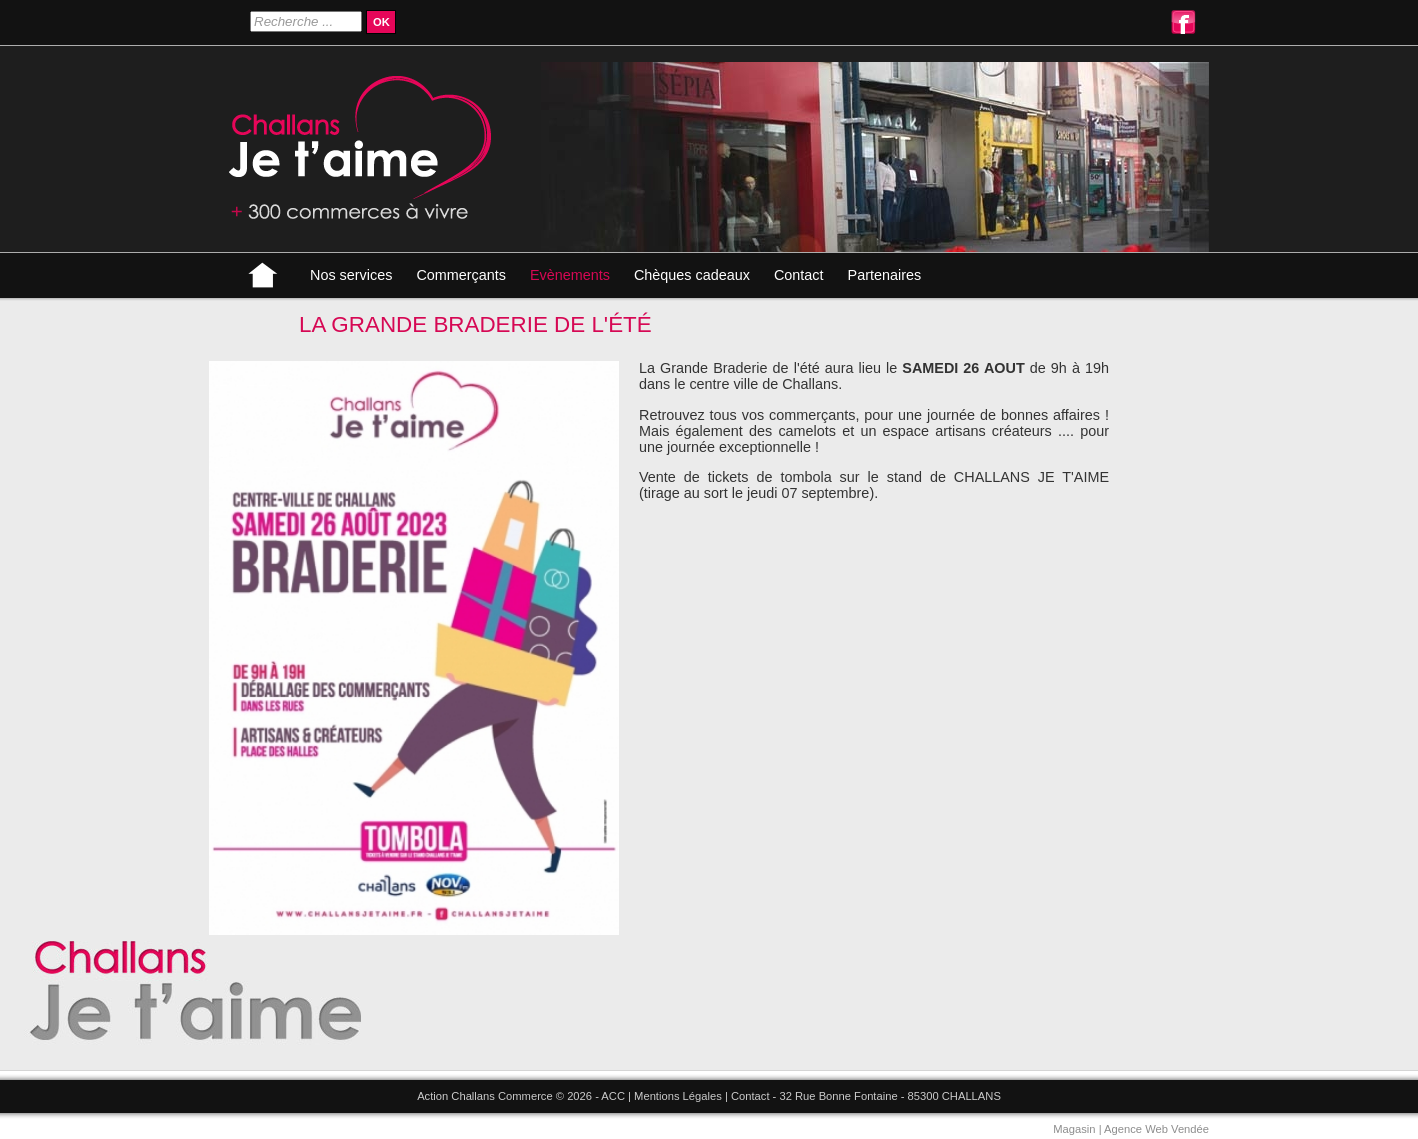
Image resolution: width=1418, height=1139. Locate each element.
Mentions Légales (678, 1096)
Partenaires (885, 275)
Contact (799, 275)
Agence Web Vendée (1156, 1129)
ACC (613, 1096)
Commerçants (461, 275)
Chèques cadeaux (692, 275)
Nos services (351, 275)
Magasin (1074, 1129)
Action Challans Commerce (485, 1096)
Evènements (570, 275)
